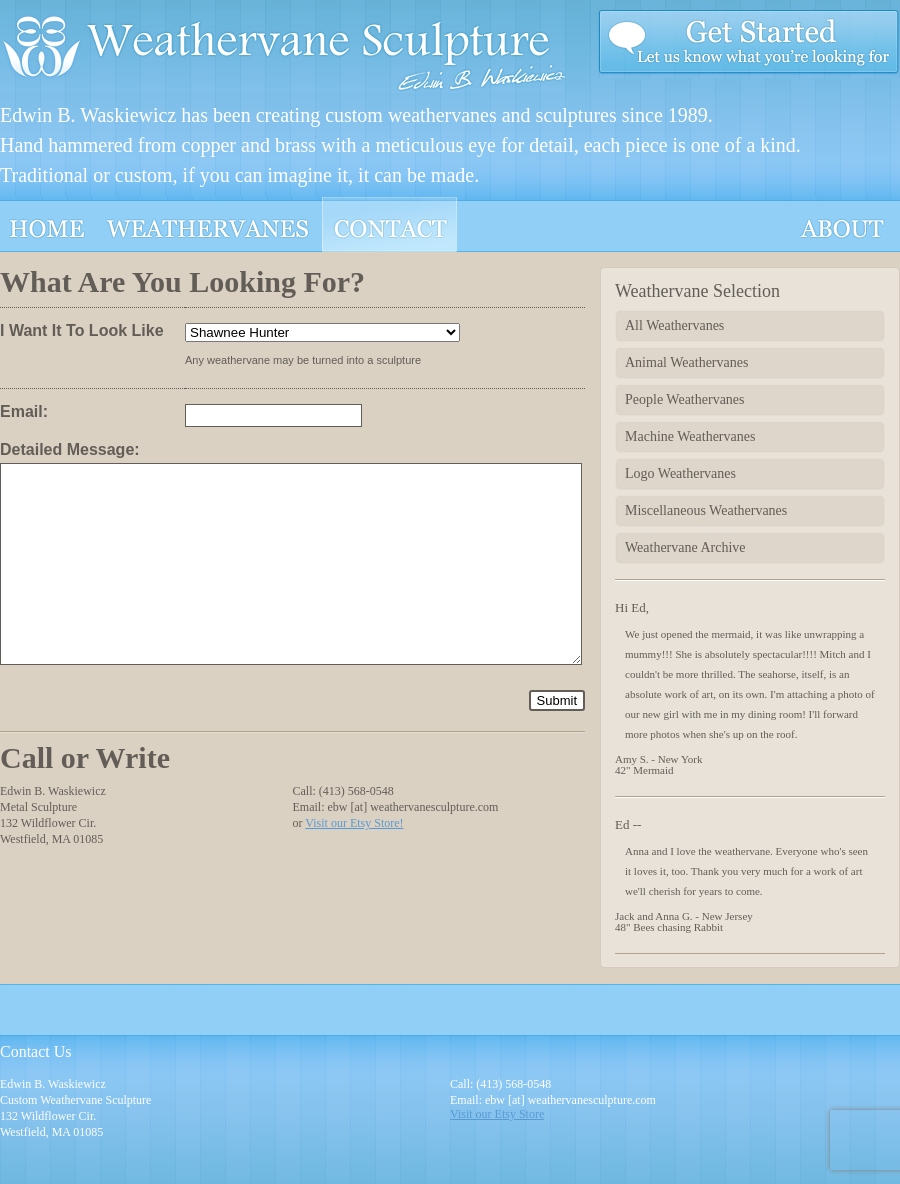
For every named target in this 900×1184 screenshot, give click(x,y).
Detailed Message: (70, 449)
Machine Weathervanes (690, 436)
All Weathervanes (674, 325)
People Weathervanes (685, 399)
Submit (557, 700)
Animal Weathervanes (686, 362)
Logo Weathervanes (680, 473)
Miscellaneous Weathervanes (706, 510)
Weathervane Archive (685, 547)
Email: (24, 411)
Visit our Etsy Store (497, 1114)
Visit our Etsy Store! (354, 823)
